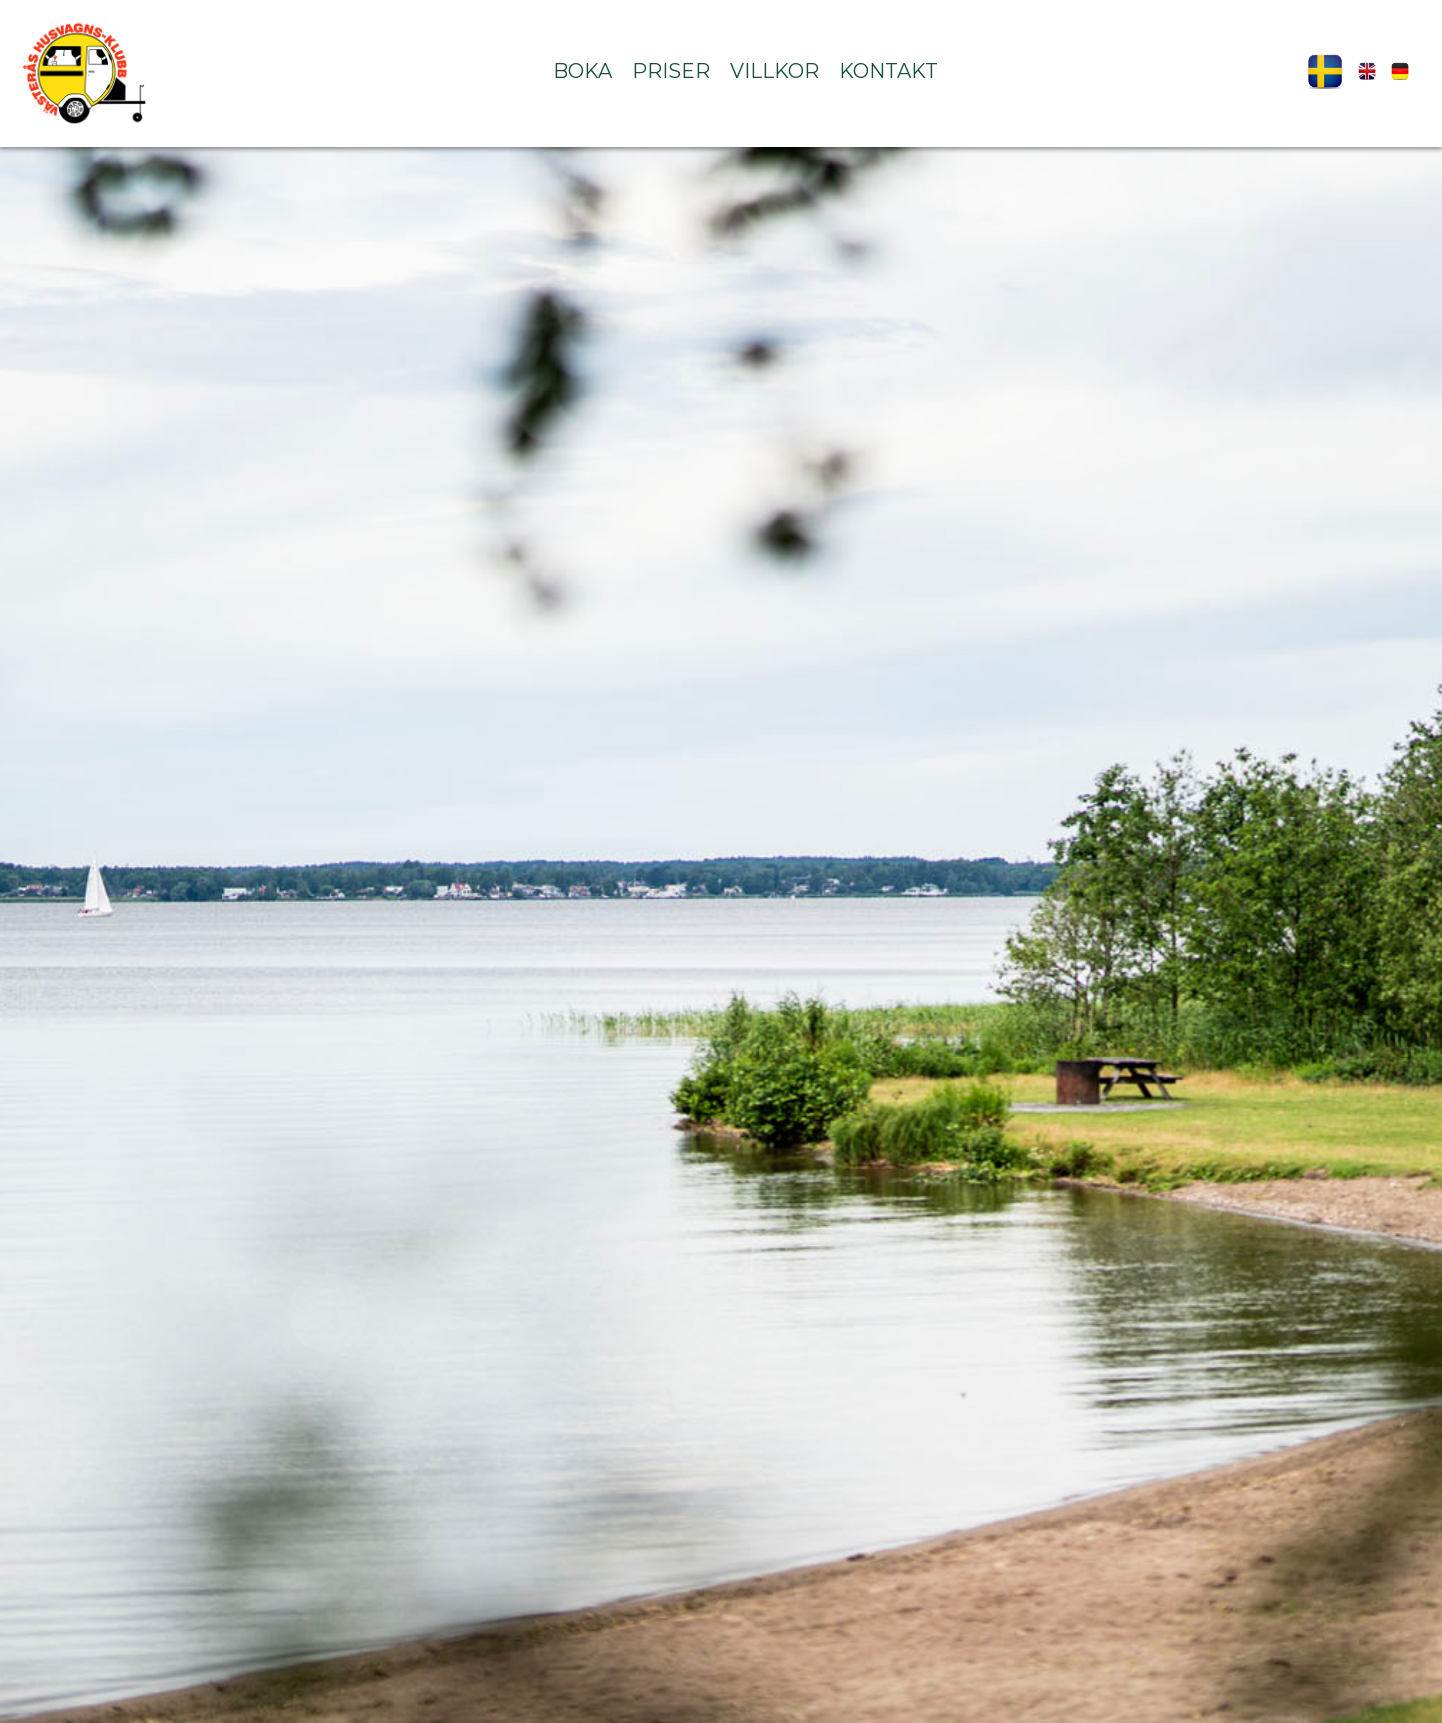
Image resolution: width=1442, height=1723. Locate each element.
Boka (582, 71)
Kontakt (888, 71)
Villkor (774, 71)
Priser (671, 71)
